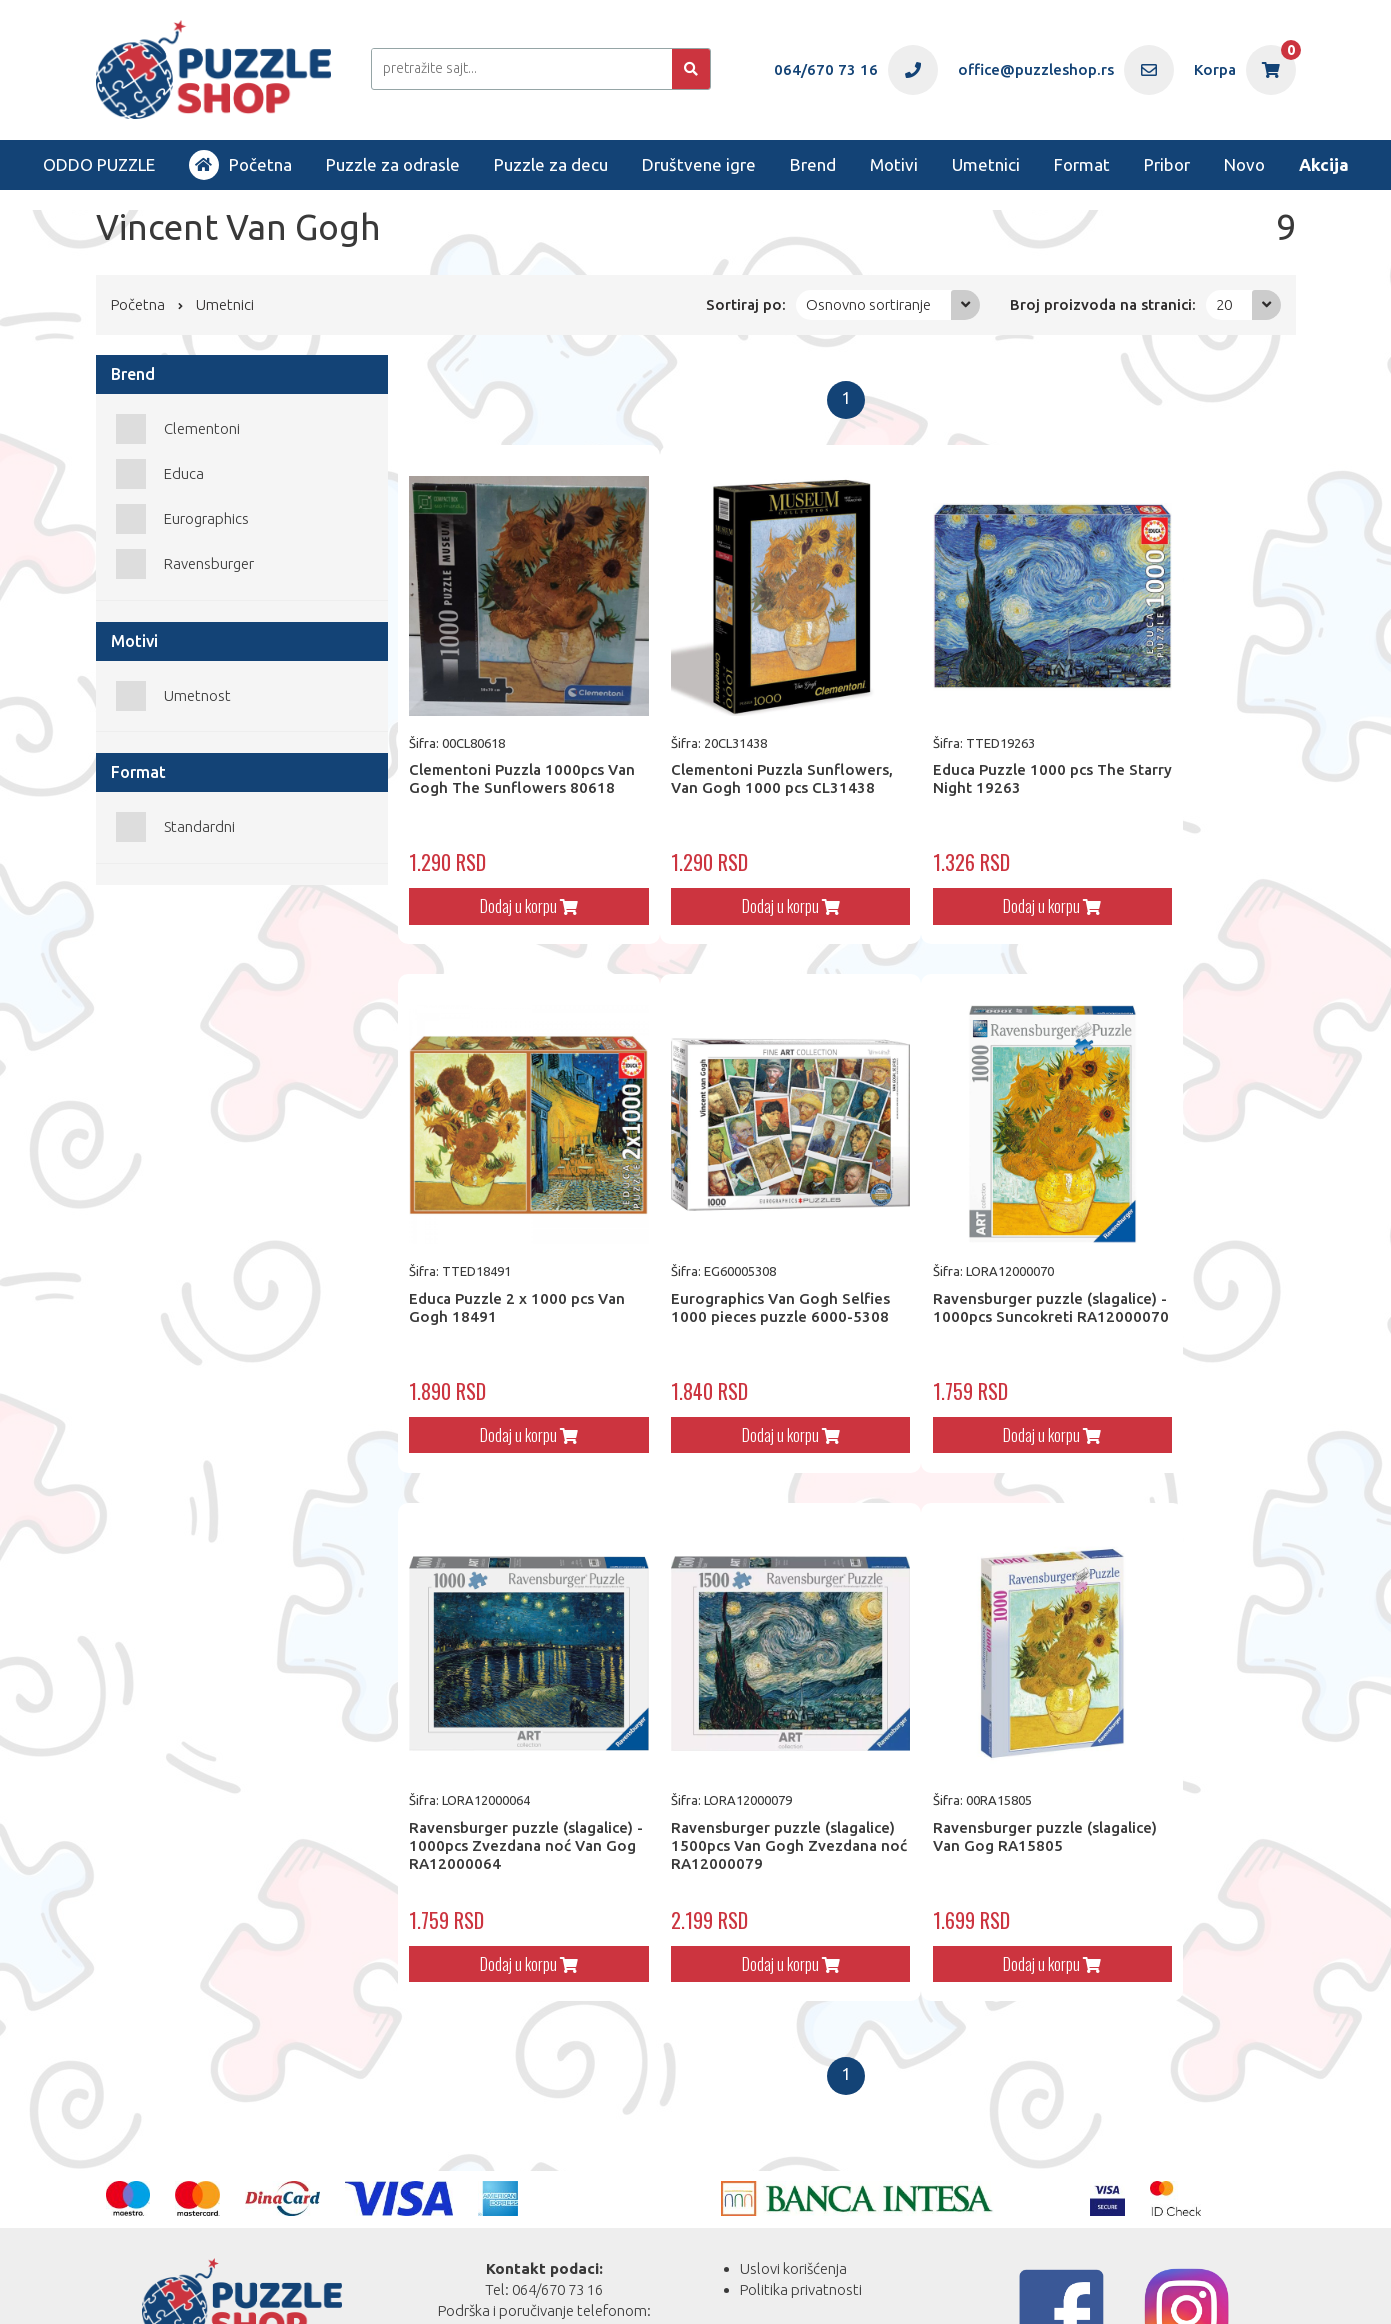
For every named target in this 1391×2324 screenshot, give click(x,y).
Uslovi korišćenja (793, 2156)
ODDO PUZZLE (99, 164)
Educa (184, 473)
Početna (240, 165)
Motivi (894, 164)
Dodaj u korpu (510, 868)
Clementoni (202, 428)
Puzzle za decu (551, 164)
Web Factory (308, 2284)
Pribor (1167, 164)
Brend (813, 164)
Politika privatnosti (801, 2177)
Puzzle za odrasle (393, 164)
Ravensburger (209, 563)
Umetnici (986, 164)
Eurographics (206, 518)
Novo (1244, 164)
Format (1082, 164)
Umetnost (197, 695)
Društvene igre (699, 164)
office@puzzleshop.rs (567, 2240)
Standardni (199, 826)
